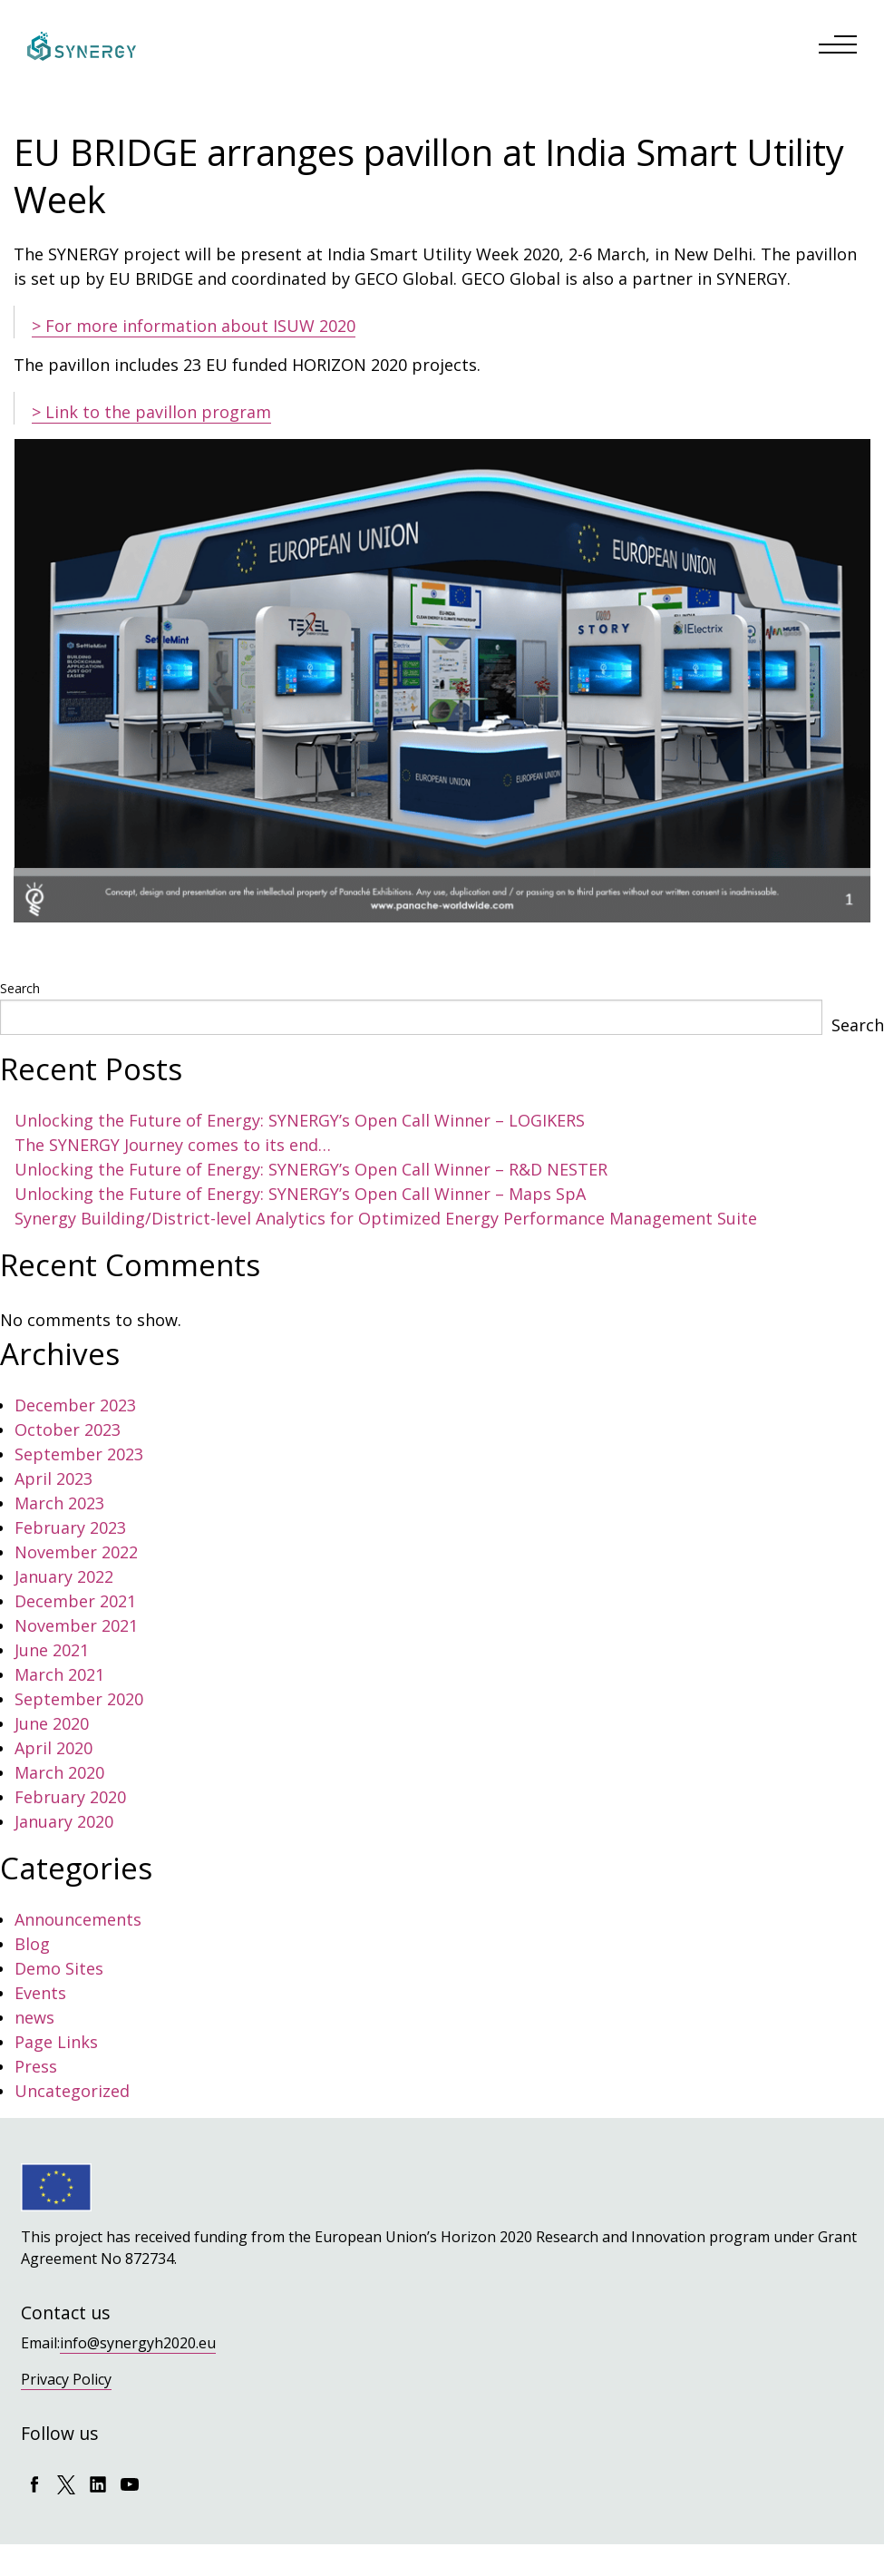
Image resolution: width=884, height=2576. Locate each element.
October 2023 (68, 1429)
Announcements (78, 1919)
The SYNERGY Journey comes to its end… (173, 1145)
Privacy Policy (66, 2379)
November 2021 (76, 1625)
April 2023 (53, 1478)
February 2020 (70, 1797)
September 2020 (79, 1699)
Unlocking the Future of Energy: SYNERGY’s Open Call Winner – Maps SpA (300, 1194)
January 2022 (64, 1576)
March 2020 (59, 1772)
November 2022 (76, 1552)
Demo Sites (59, 1968)
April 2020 (53, 1748)
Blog (32, 1944)
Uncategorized (72, 2091)
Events (40, 1993)
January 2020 (64, 1821)
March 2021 (59, 1674)
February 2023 (70, 1527)
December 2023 (75, 1405)
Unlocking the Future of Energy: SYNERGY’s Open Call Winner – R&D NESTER (311, 1169)
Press (36, 2066)
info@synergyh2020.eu (138, 2343)
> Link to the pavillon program (151, 412)
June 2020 (52, 1723)
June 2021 (52, 1650)
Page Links (56, 2042)
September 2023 (79, 1454)
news (34, 2017)
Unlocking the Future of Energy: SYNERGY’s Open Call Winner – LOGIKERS (300, 1120)
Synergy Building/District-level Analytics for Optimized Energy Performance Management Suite (386, 1218)
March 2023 (59, 1503)
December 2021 (75, 1601)
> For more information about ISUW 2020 (193, 326)
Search (20, 988)
